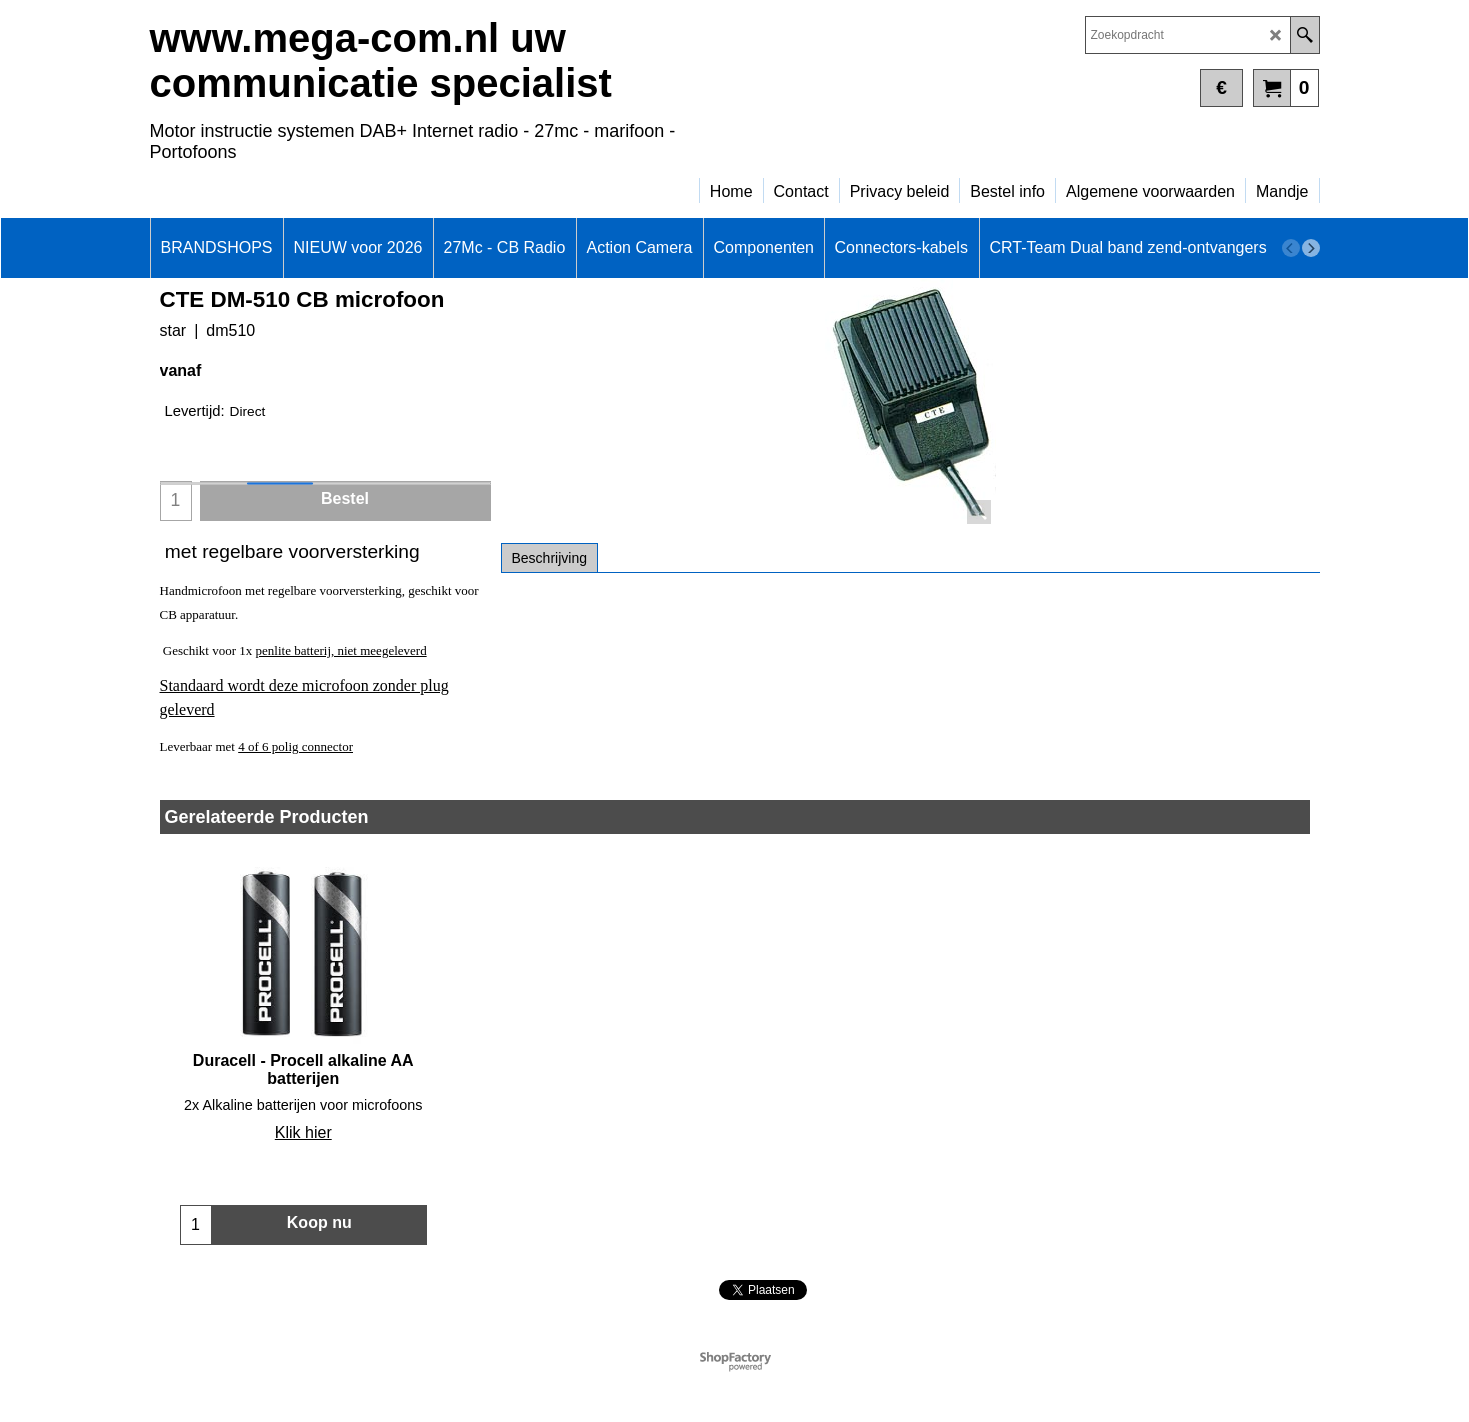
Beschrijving (549, 558)
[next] (1311, 248)
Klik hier (303, 1132)
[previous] (1291, 248)
